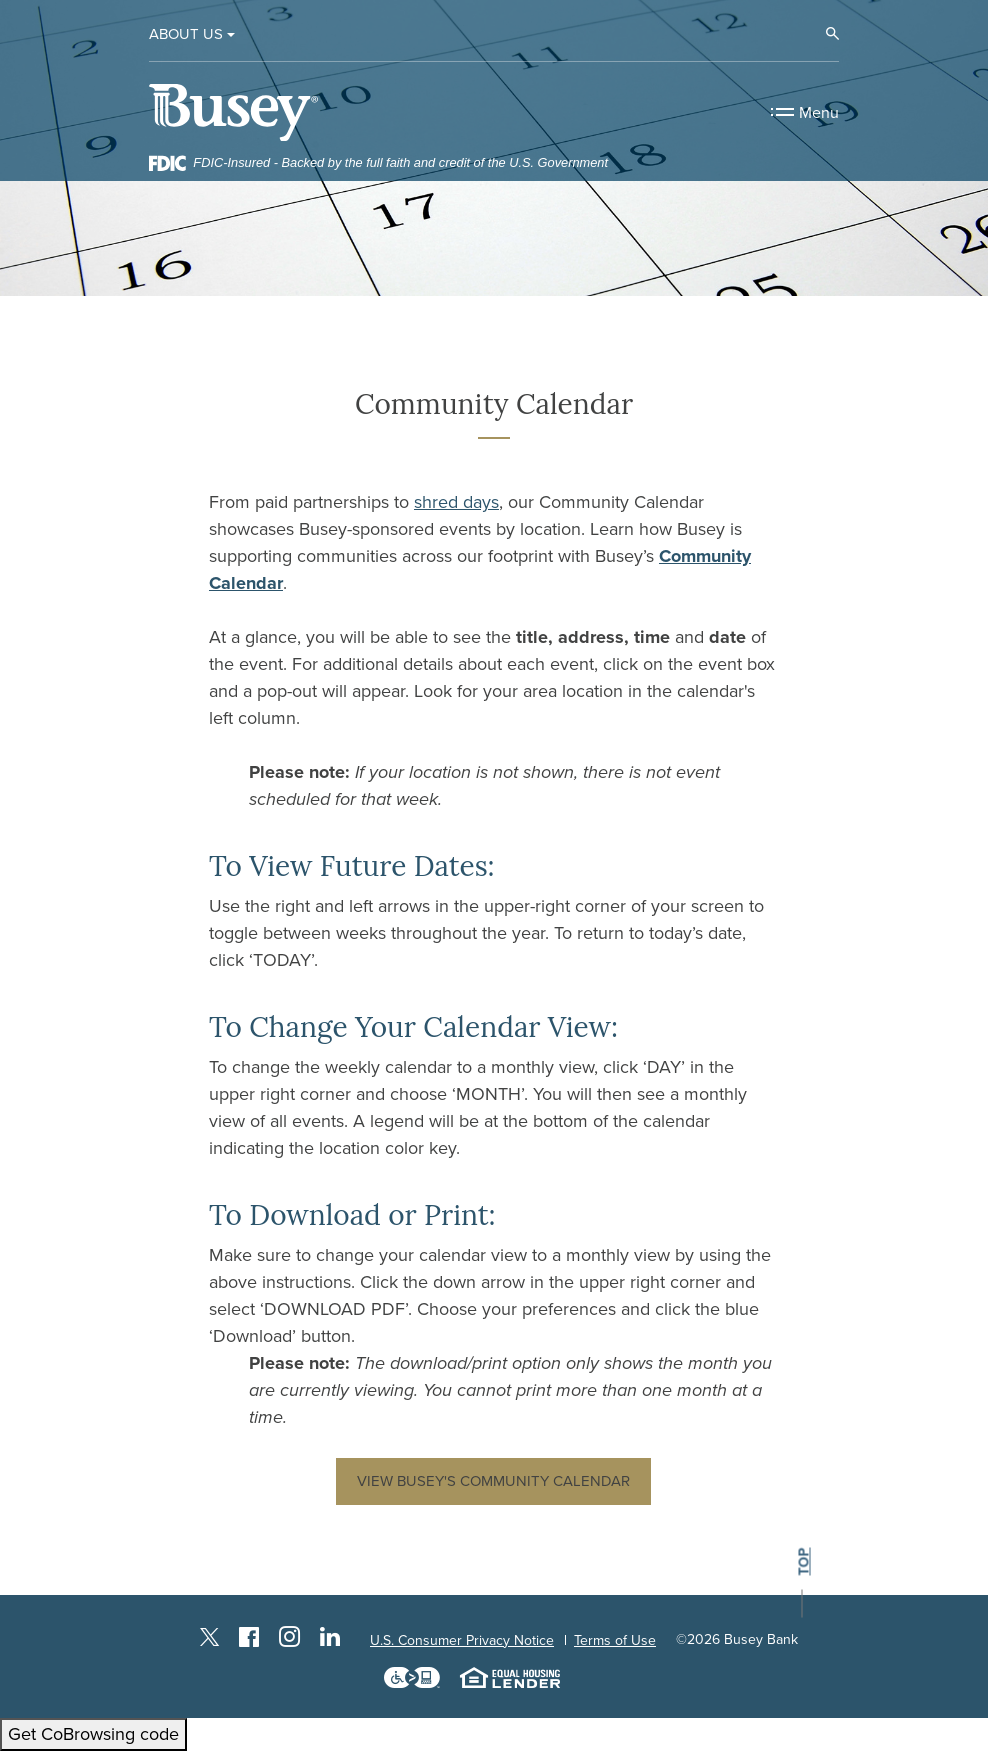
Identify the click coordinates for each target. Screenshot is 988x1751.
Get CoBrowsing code (93, 1734)
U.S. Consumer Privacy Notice (462, 1640)
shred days (456, 502)
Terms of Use (615, 1640)
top (803, 1562)
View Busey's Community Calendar (493, 1481)
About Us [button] (186, 34)
